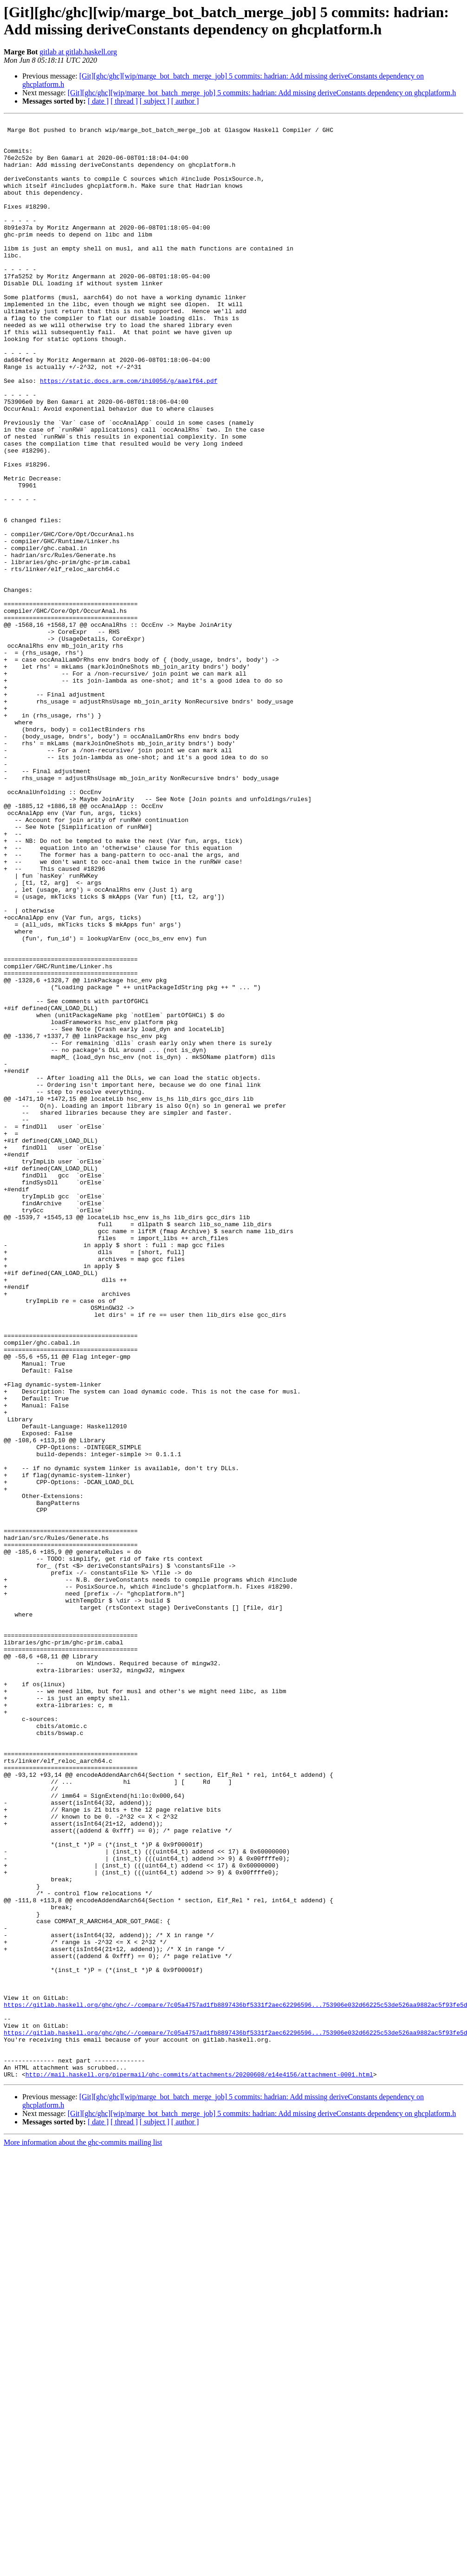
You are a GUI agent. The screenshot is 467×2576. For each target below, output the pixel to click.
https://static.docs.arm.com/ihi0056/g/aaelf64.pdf (128, 433)
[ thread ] (124, 101)
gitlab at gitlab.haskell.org (78, 52)
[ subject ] (154, 101)
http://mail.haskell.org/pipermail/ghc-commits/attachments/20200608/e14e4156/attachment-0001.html (199, 2466)
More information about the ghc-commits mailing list (83, 2534)
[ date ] (98, 101)
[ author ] (185, 101)
